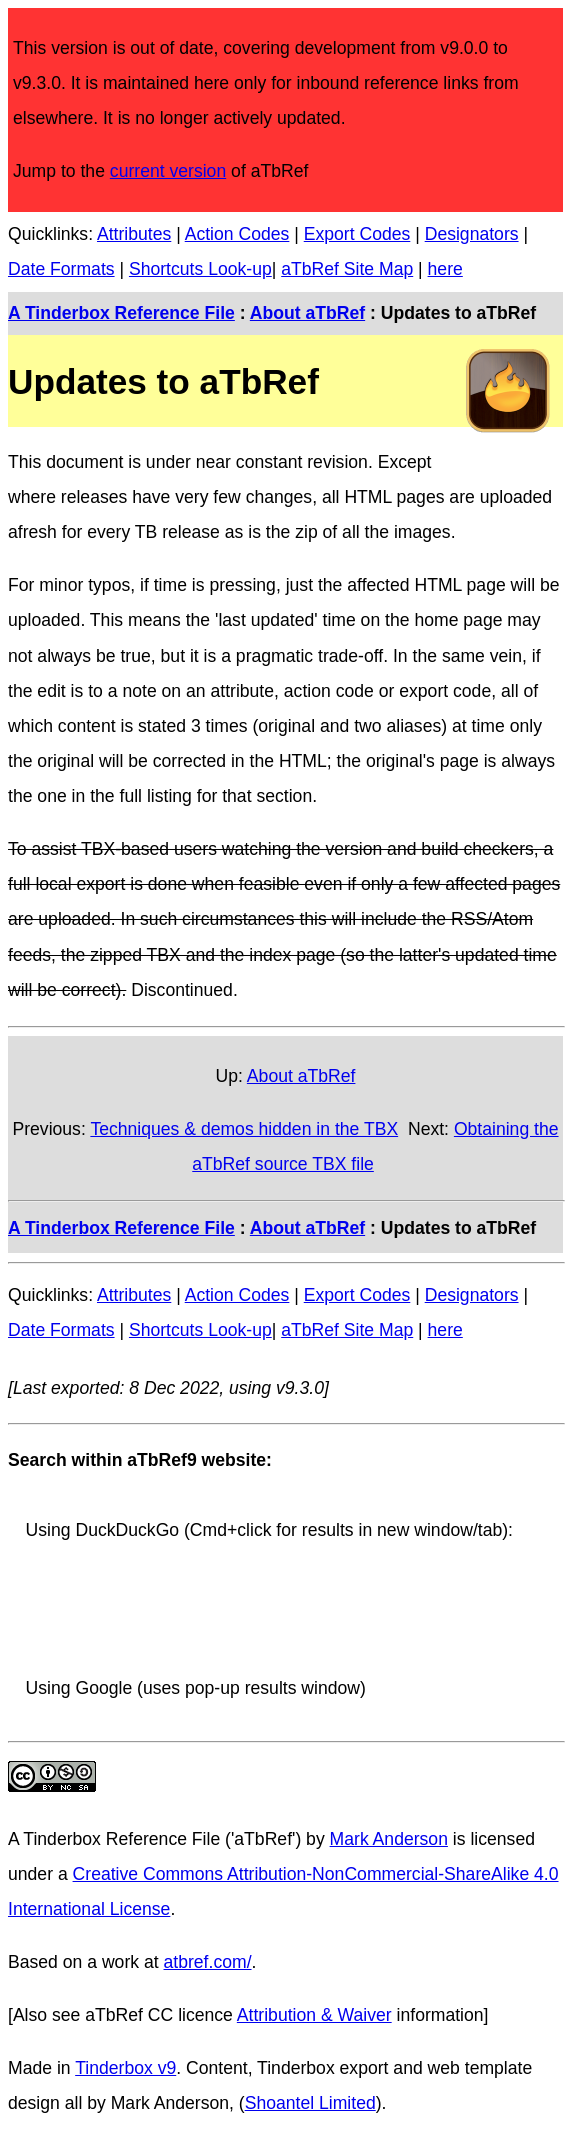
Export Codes (357, 234)
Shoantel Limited (310, 2103)
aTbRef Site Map (347, 269)
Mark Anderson (389, 1839)
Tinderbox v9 (125, 2068)
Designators (472, 234)
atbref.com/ (208, 1962)
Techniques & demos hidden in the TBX (244, 1129)
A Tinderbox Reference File (121, 313)
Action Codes (237, 234)
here (445, 269)
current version (168, 171)
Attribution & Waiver (314, 2015)
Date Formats (61, 269)
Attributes (134, 234)
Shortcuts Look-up (200, 269)
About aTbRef (307, 313)
